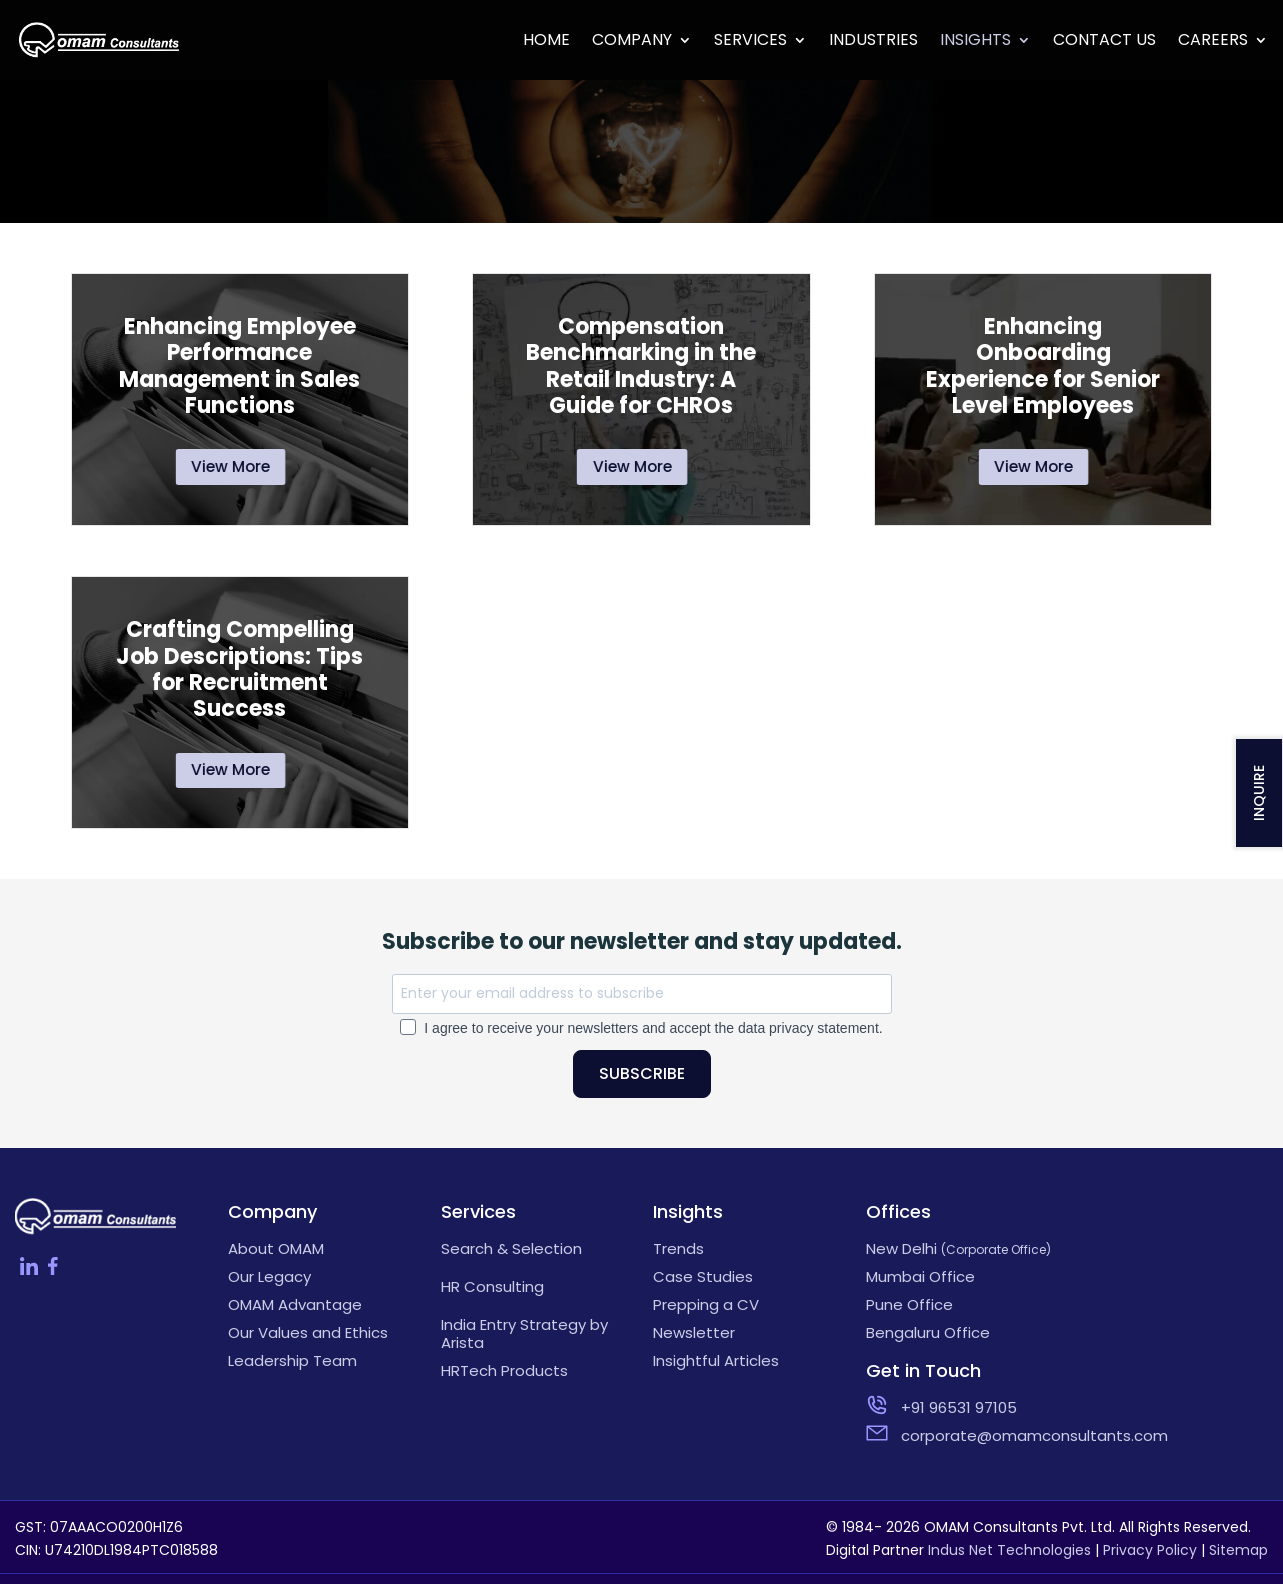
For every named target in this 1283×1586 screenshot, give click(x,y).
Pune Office (909, 1307)
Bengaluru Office (928, 1335)
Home (546, 42)
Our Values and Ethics (308, 1335)
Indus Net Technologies (1009, 1552)
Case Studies (703, 1279)
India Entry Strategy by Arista (524, 1336)
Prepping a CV (706, 1307)
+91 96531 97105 (959, 1410)
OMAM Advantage (295, 1307)
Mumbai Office (920, 1279)
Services (750, 42)
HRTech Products (504, 1373)
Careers (1213, 42)
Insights (975, 42)
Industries (873, 42)
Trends (678, 1251)
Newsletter (694, 1335)
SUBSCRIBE (642, 1075)
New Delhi (958, 1251)
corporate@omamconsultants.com (978, 1438)
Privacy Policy (1150, 1552)
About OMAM (276, 1251)
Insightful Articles (716, 1363)
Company (632, 42)
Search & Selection (511, 1251)
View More (231, 467)
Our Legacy (269, 1279)
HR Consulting (492, 1289)
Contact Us (1104, 42)
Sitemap (1238, 1552)
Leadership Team (292, 1363)
